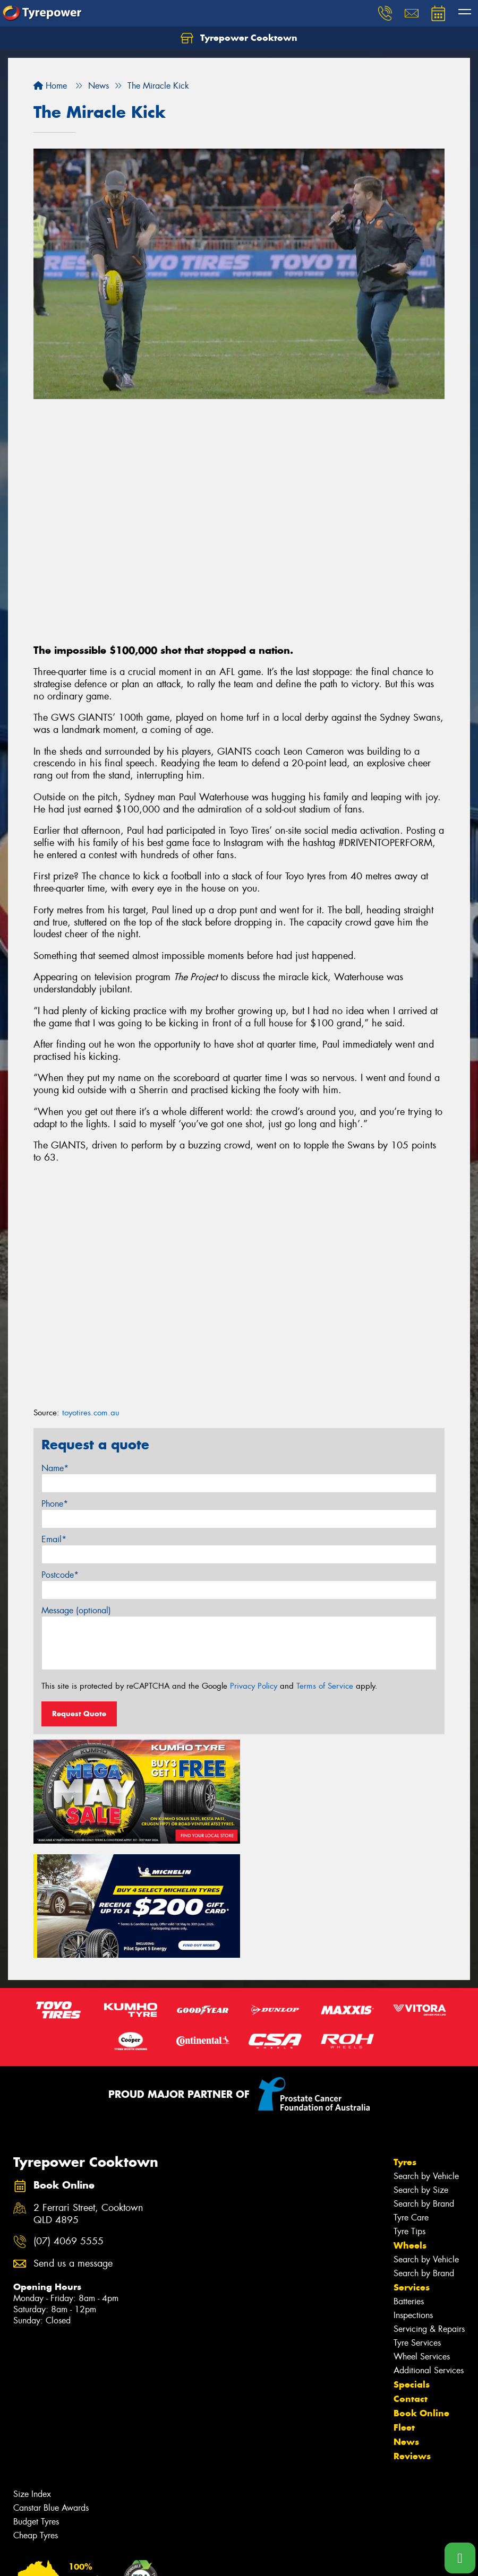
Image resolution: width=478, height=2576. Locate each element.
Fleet (404, 2310)
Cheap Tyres (35, 2418)
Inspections (413, 2197)
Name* (55, 1468)
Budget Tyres (36, 2404)
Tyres (405, 2045)
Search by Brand (424, 2086)
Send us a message (73, 2147)
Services (412, 2170)
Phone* (54, 1503)
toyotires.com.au (91, 1412)
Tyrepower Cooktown (239, 38)
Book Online (421, 2296)
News (406, 2324)
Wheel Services (422, 2239)
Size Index (32, 2376)
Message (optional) (76, 1610)
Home (50, 85)
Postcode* (60, 1574)
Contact (411, 2281)
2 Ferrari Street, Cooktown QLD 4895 (88, 2097)
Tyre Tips (409, 2114)
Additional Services (429, 2253)
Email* (53, 1539)
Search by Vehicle (426, 2058)
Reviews (412, 2339)
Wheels (410, 2128)
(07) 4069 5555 (68, 2125)
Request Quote (79, 1713)
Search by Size (421, 2072)
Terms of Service (324, 1686)
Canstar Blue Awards (51, 2390)
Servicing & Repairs (429, 2211)
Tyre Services (417, 2225)
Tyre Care (411, 2100)
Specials (412, 2267)
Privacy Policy (253, 1686)
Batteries (409, 2184)
